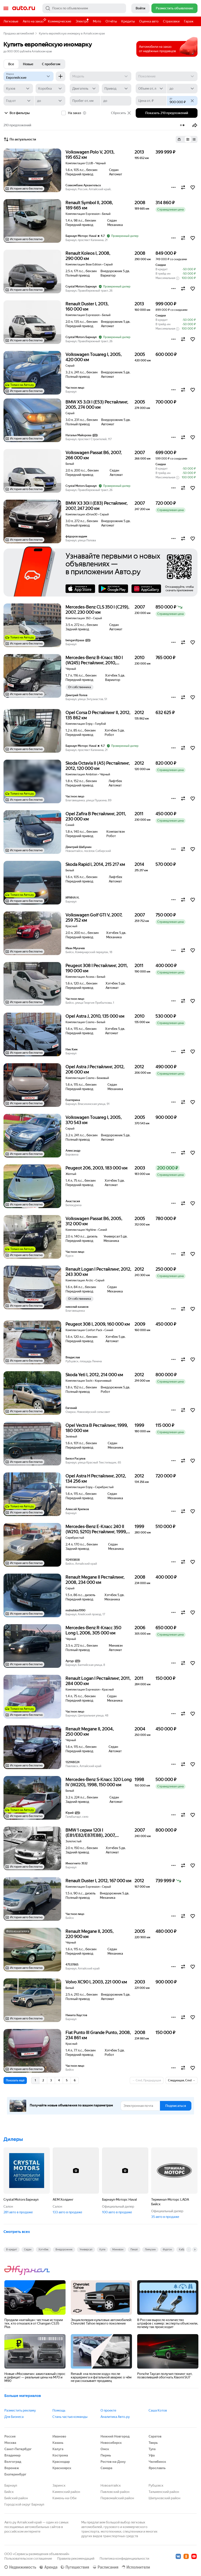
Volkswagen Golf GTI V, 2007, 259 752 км (94, 917)
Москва (10, 2443)
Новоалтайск (110, 2485)
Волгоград (12, 2462)
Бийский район (16, 2498)
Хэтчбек (43, 2249)
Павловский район (115, 2492)
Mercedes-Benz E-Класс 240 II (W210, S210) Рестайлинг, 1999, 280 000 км (96, 1529)
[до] (182, 88)
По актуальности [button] (19, 139)
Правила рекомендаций (75, 2559)
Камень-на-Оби (64, 2498)
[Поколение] (167, 76)
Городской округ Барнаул (24, 2504)
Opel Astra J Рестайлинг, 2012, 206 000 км (95, 1069)
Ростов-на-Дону (113, 2462)
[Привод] (116, 88)
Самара (106, 2468)
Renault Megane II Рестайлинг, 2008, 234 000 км (95, 1579)
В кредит (11, 2249)
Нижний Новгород (115, 2436)
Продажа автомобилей (18, 33)
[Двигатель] (84, 88)
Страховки (171, 21)
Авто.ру (23, 8)
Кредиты (128, 21)
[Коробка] (50, 88)
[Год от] (18, 101)
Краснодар (61, 2462)
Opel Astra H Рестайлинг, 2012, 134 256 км (96, 1478)
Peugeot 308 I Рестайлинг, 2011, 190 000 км (97, 968)
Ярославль (157, 2468)
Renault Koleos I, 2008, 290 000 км (88, 256)
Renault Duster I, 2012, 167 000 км (98, 1880)
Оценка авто (149, 21)
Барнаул (10, 2485)
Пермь (105, 2455)
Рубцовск (156, 2485)
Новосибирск (111, 2443)
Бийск (9, 2492)
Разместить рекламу (20, 2410)
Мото (97, 21)
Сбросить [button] (121, 113)
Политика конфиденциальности (124, 2559)
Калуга (57, 2449)
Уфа (152, 2455)
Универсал (86, 2249)
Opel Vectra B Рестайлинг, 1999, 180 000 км (97, 1428)
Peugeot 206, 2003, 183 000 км (96, 1168)
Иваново (59, 2436)
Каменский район (66, 2492)
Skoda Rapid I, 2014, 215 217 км (95, 864)
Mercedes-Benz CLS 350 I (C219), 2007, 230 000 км (97, 609)
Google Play (113, 588)
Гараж (188, 21)
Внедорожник (64, 2249)
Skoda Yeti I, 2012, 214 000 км (94, 1374)
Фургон (167, 2249)
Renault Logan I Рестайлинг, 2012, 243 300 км (98, 1272)
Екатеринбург (15, 2474)
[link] (35, 2080)
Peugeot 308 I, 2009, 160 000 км (98, 1324)
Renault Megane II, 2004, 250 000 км (90, 1731)
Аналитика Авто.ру (115, 2417)
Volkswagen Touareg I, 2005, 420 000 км (94, 357)
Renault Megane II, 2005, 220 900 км (90, 1934)
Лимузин (150, 2249)
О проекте (108, 2410)
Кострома (60, 2455)
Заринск (59, 2485)
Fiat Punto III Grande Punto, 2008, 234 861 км (98, 2035)
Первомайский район (117, 2498)
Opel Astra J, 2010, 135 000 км (95, 1016)
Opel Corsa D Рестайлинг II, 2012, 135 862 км (98, 715)
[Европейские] (28, 76)
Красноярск (61, 2468)
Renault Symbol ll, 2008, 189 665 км (89, 205)
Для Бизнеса (14, 2417)
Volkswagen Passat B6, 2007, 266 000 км (94, 455)
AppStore (80, 588)
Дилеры (13, 2139)
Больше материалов (22, 2395)
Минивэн (117, 2249)
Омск (104, 2449)
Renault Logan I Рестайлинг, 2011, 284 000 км (98, 1681)
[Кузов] (18, 88)
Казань (57, 2443)
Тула (152, 2449)
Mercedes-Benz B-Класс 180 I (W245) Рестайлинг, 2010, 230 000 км (94, 660)
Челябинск (157, 2462)
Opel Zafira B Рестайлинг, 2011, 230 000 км (96, 816)
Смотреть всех (16, 2231)
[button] (195, 125)
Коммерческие (59, 21)
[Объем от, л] (151, 88)
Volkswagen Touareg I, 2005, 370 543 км (94, 1120)
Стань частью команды (69, 2417)
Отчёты (111, 21)
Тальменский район (164, 2492)
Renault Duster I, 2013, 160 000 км (87, 306)
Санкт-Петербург (18, 2449)
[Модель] (101, 76)
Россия (10, 2436)
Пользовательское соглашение (28, 2559)
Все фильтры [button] (16, 113)
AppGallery (146, 588)
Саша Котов (158, 2410)
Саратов (155, 2436)
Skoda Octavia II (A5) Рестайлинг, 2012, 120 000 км (98, 766)
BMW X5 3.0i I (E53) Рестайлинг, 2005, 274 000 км (97, 404)
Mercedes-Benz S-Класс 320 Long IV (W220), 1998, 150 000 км (99, 1782)
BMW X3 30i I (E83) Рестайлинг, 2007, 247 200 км (97, 506)
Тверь (153, 2443)
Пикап (134, 2249)
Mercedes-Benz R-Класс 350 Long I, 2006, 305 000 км (93, 1630)
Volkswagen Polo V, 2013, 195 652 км (90, 154)
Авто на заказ (34, 20)
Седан (27, 2249)
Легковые (10, 21)
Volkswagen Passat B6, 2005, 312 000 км (94, 1221)
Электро (82, 21)
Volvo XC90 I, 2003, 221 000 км (96, 1982)
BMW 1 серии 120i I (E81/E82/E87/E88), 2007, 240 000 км (91, 1832)
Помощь (58, 2410)
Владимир (12, 2455)
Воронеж (11, 2468)
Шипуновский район (164, 2498)
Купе (102, 2249)
